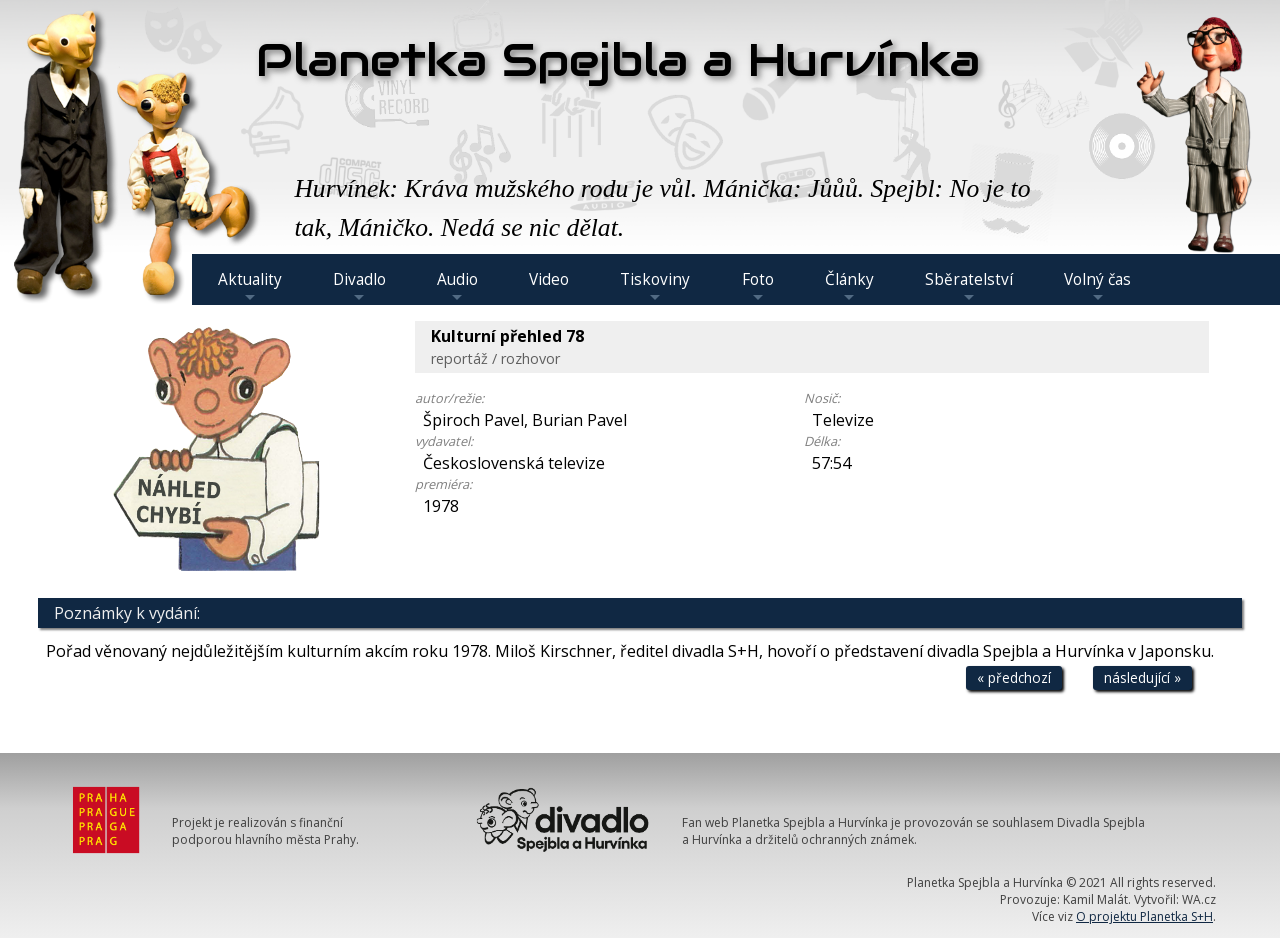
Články (849, 287)
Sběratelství (969, 287)
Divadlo (359, 287)
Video (549, 279)
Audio (457, 287)
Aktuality (250, 287)
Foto (758, 287)
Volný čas (1097, 287)
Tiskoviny (655, 287)
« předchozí (1014, 677)
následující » (1142, 677)
